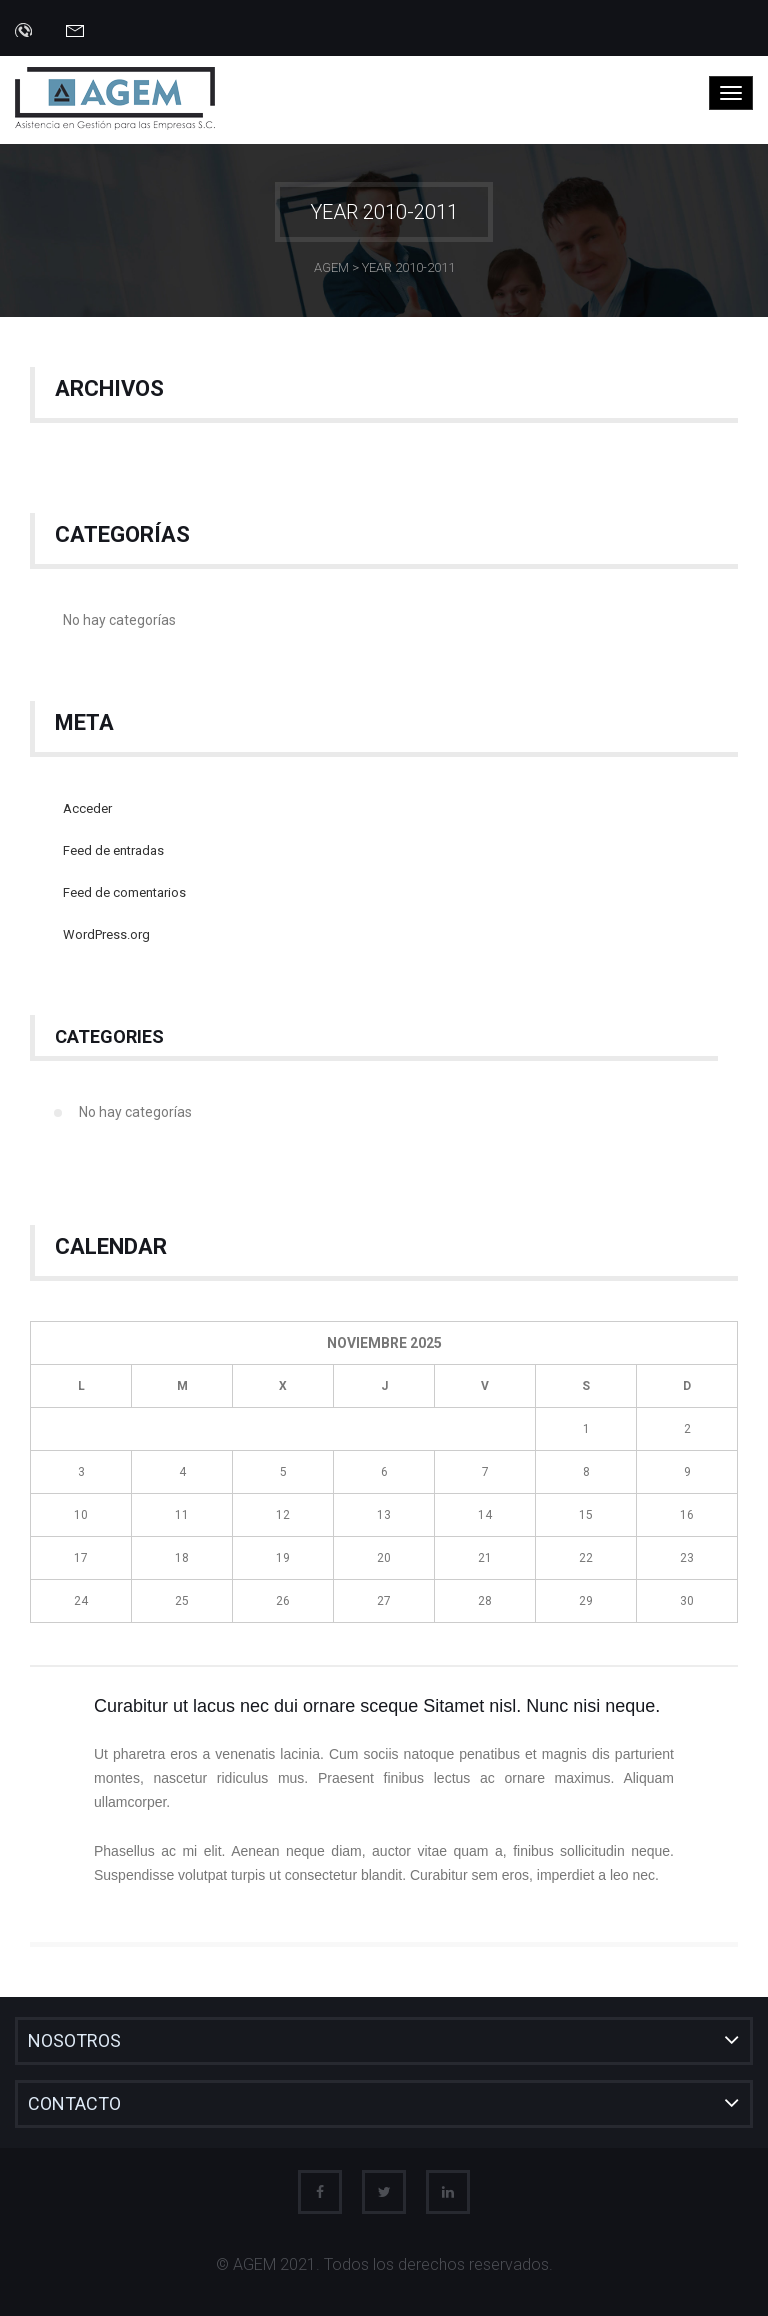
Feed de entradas (113, 850)
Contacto (74, 2103)
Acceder (87, 808)
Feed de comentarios (124, 892)
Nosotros (74, 2040)
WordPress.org (106, 934)
